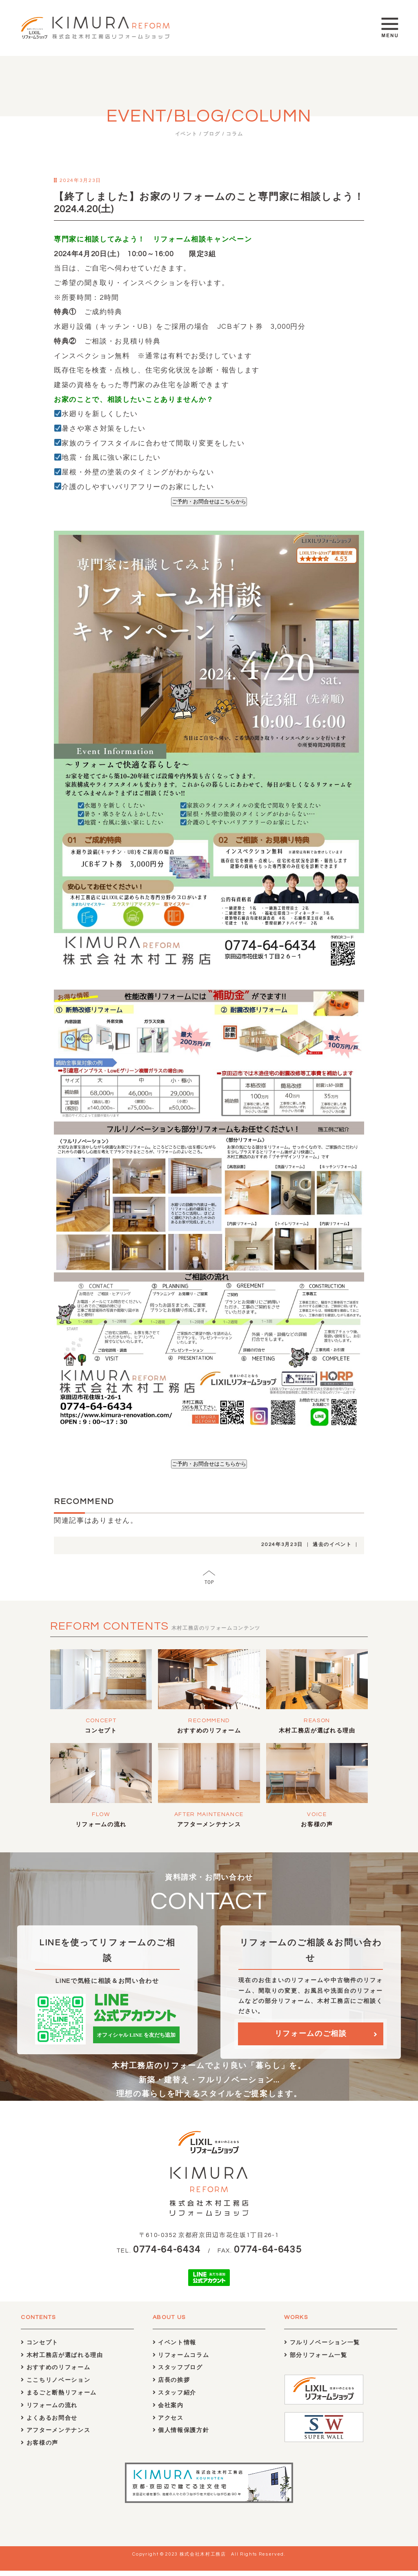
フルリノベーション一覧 (322, 2347)
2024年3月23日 (282, 1544)
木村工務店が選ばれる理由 (317, 1731)
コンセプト (101, 1731)
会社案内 (168, 2410)
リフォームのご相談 (311, 2037)
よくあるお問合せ (49, 2423)
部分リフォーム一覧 (315, 2360)
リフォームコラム (181, 2360)
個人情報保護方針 (181, 2435)
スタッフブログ (178, 2373)
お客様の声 (317, 1824)
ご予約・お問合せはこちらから (209, 501)
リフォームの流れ (101, 1824)
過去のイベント (332, 1544)
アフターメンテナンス (209, 1824)
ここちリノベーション (55, 2385)
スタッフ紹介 (174, 2398)
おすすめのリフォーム (209, 1731)
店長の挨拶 (171, 2385)
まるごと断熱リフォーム (59, 2398)
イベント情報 (174, 2347)
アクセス (168, 2423)
